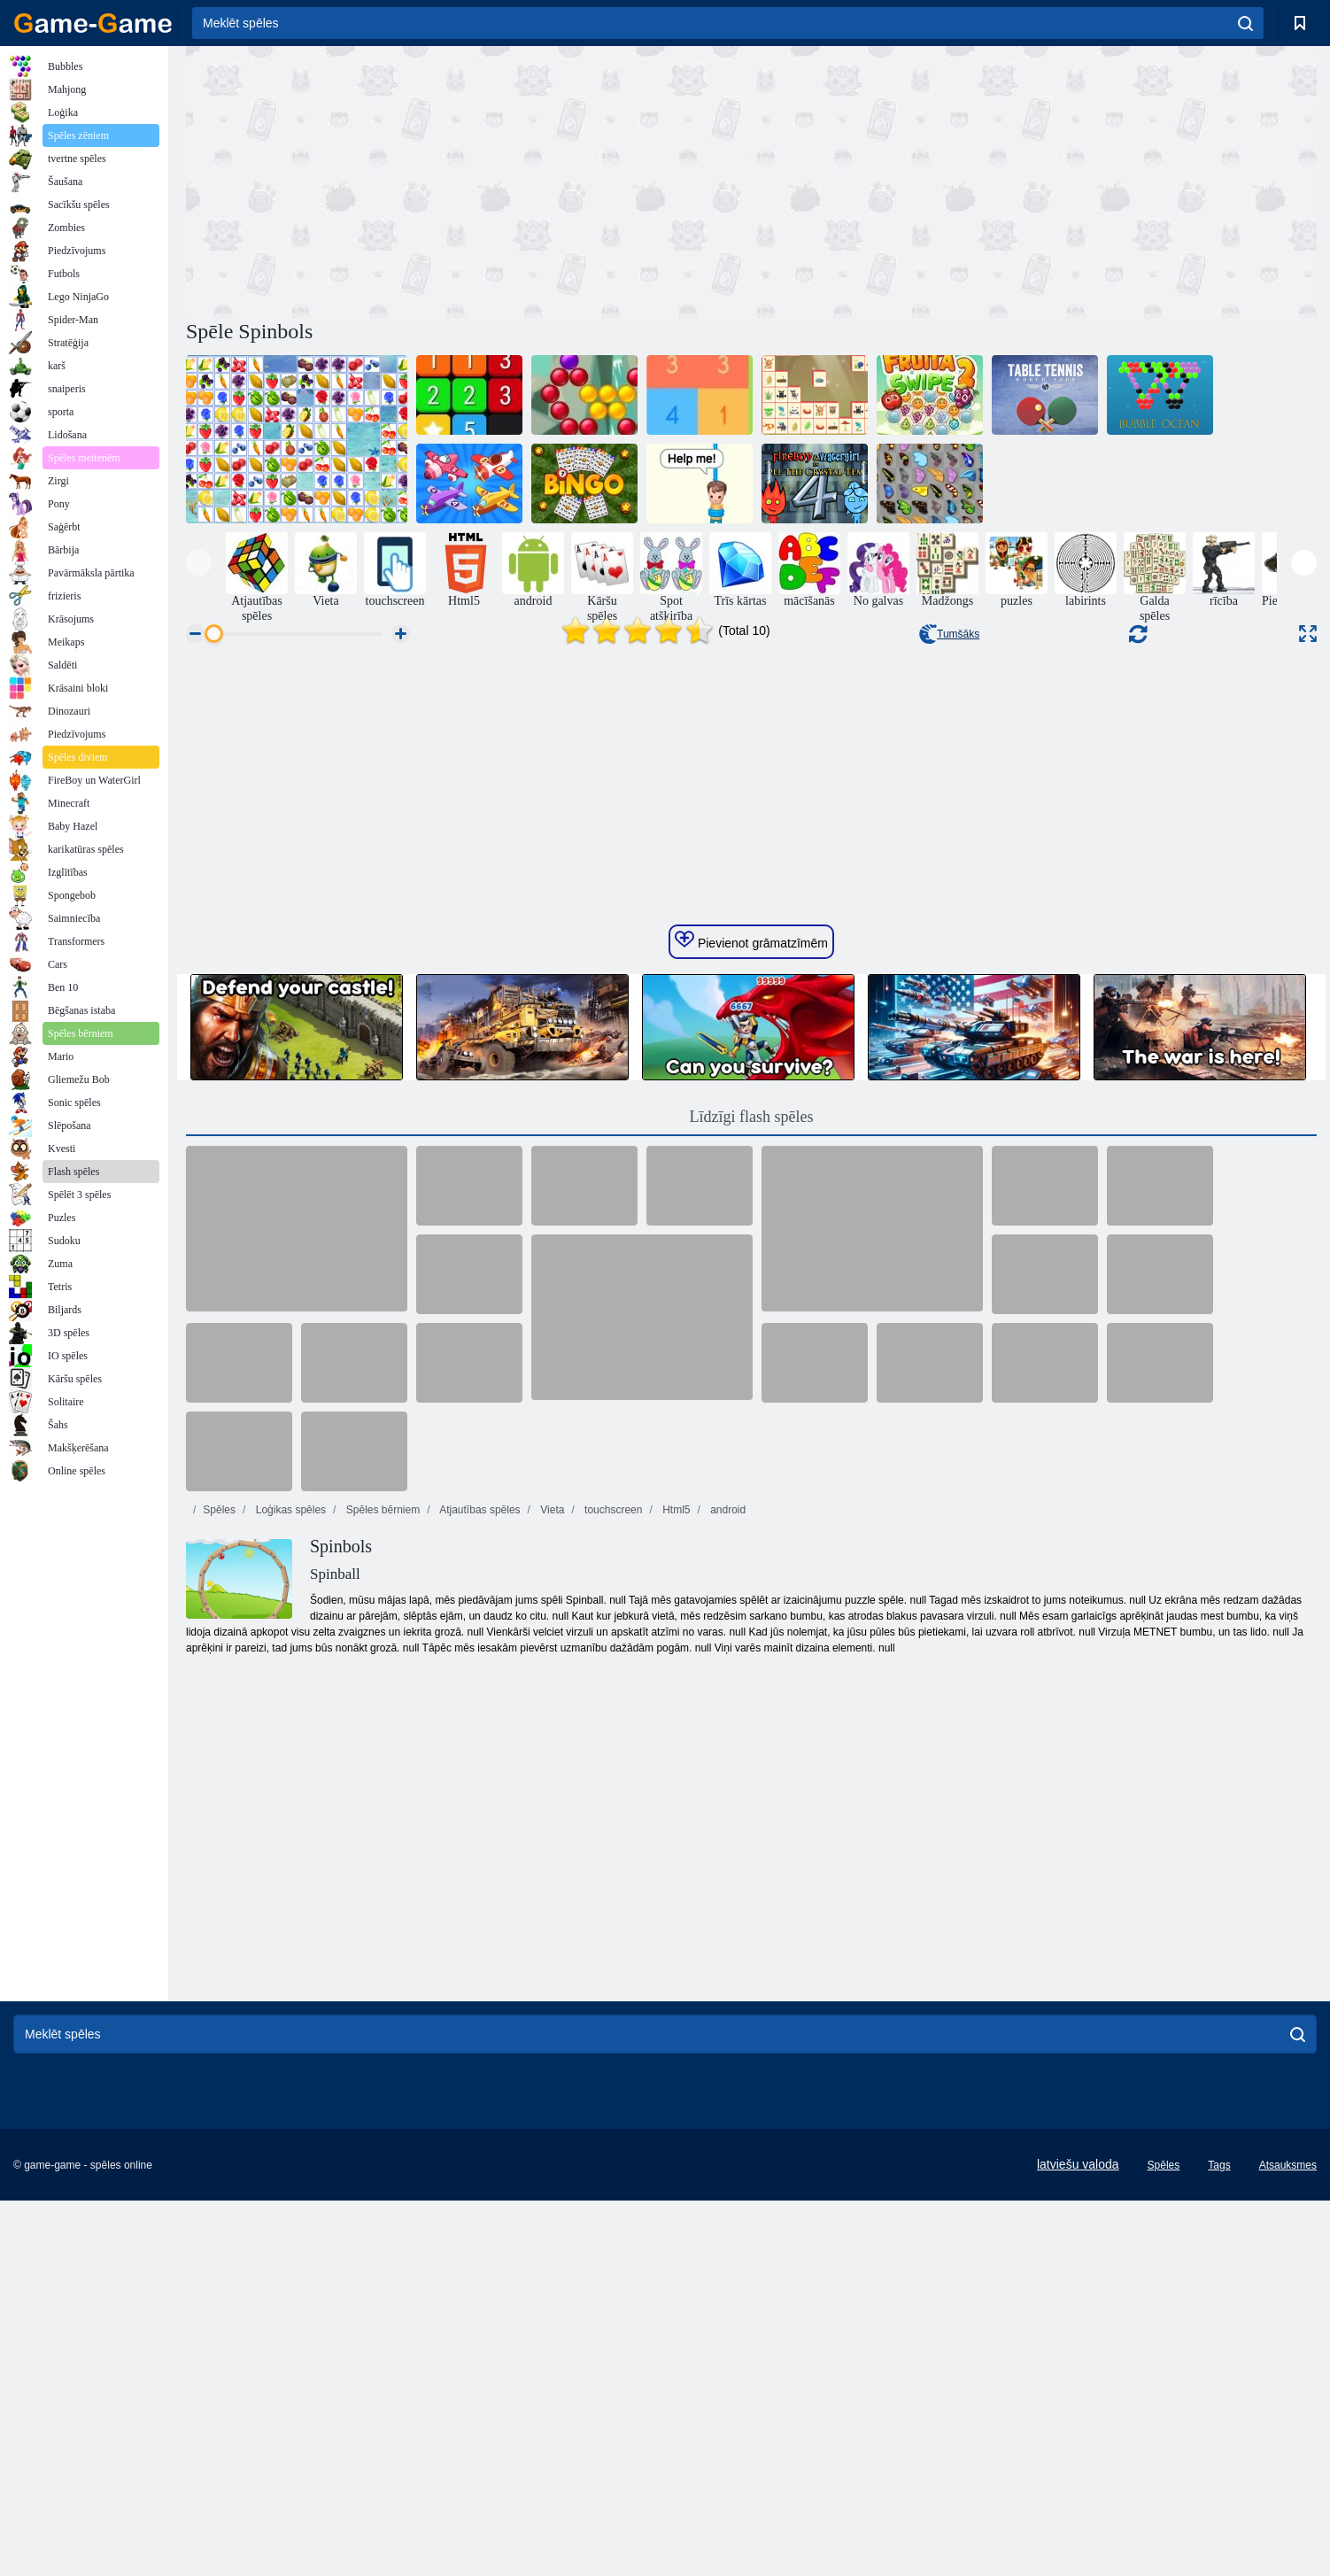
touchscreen (612, 2052)
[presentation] (199, 563)
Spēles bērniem (381, 2052)
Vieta (550, 2052)
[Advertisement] (468, 180)
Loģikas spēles (289, 2052)
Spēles (219, 2052)
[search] (1245, 23)
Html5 (675, 2052)
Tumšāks (949, 634)
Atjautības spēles (479, 2052)
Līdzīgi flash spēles (752, 1658)
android (727, 2052)
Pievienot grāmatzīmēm (751, 1482)
